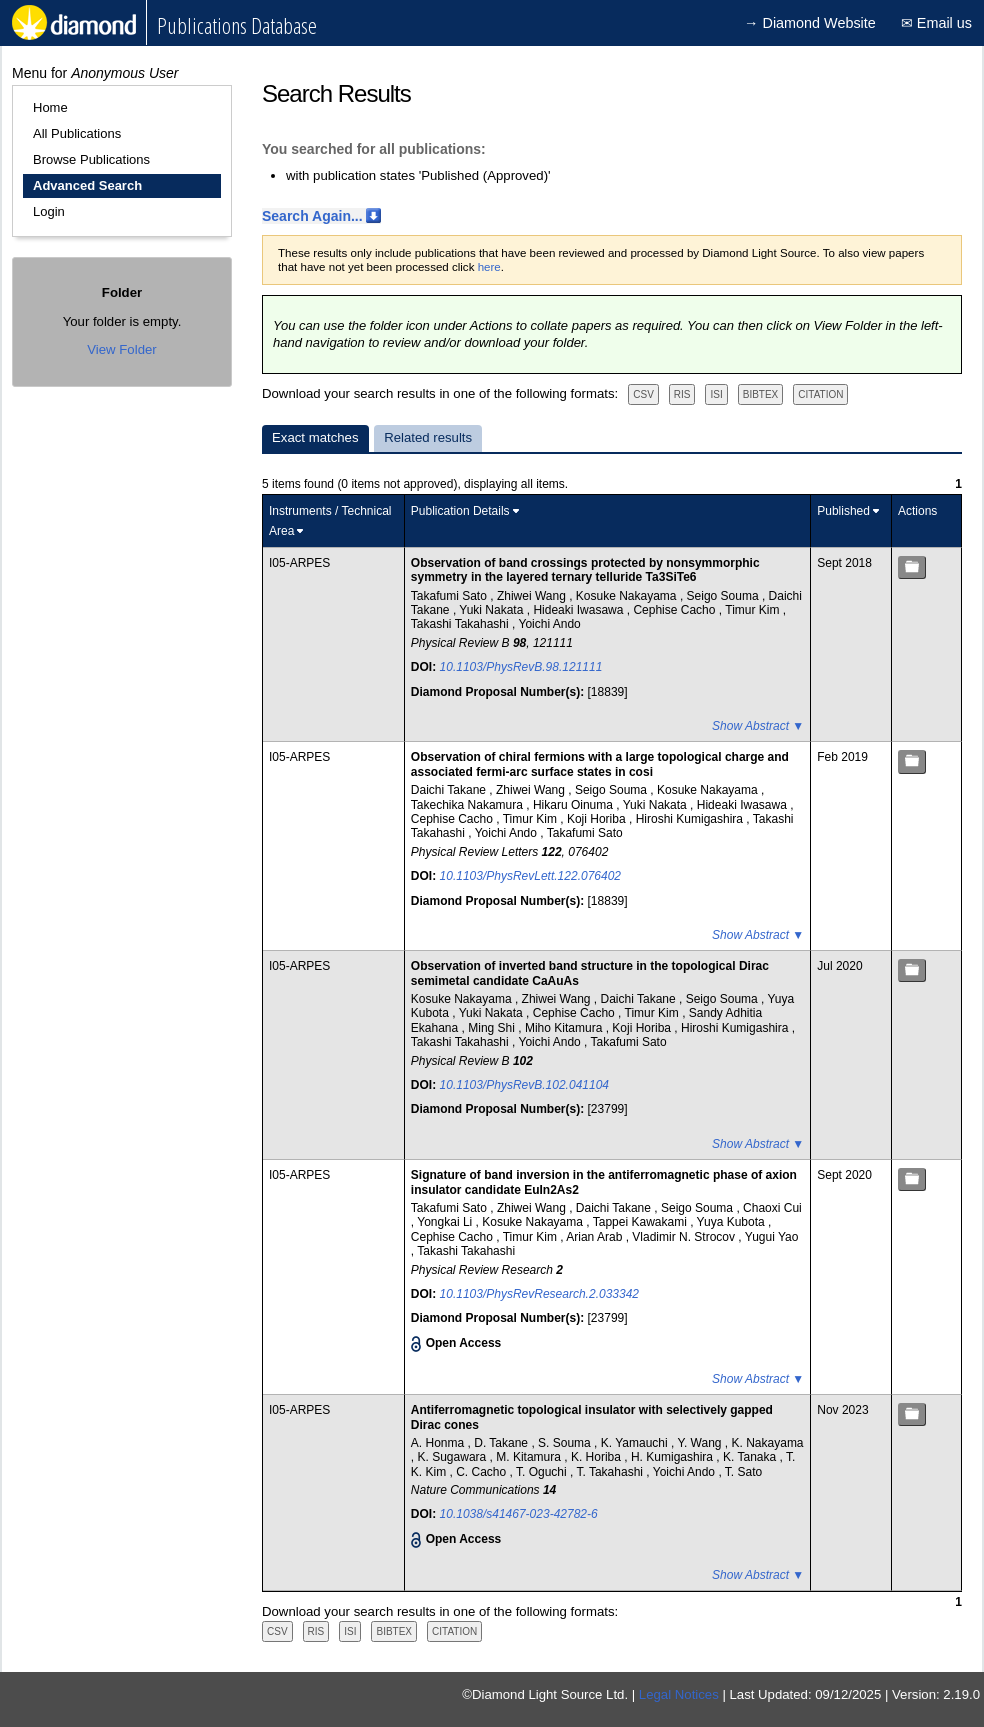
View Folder (121, 349)
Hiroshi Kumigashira (691, 819)
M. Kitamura (530, 1457)
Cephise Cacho (675, 610)
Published (843, 511)
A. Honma (439, 1443)
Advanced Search (87, 185)
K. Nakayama (768, 1443)
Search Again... (312, 216)
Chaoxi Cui (772, 1208)
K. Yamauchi (636, 1443)
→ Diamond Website (810, 23)
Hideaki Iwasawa (579, 610)
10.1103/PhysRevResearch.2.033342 (539, 1294)
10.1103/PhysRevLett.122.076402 (530, 876)
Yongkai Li (446, 1222)
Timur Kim (754, 610)
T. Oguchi (543, 1472)
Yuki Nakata (492, 610)
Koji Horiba (598, 819)
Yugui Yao (772, 1237)
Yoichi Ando (549, 624)
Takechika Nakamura (468, 805)
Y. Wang (700, 1443)
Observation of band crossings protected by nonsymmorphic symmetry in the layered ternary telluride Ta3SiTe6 (585, 570)
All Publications (77, 133)
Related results (428, 437)
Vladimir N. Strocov (685, 1237)
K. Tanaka (751, 1457)
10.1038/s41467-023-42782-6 (519, 1514)
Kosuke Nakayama (628, 596)
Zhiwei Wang (533, 596)
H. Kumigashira (673, 1457)
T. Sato (743, 1472)
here (489, 267)
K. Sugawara (454, 1457)
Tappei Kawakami (641, 1222)
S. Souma (566, 1443)
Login (49, 211)
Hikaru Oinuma (574, 805)
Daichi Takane (450, 790)
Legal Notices (679, 1694)
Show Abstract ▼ (758, 726)
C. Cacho (482, 1472)
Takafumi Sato (450, 596)
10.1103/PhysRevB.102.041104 (524, 1085)
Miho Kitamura (565, 1028)
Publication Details (460, 511)
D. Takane (502, 1443)
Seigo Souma (724, 596)
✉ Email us (936, 23)
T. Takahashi (611, 1472)
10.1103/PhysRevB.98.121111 (521, 667)
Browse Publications (91, 159)
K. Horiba (597, 1457)
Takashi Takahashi (461, 624)
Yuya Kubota (732, 1222)
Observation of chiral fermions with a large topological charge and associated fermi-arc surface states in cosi (600, 764)
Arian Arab (595, 1237)
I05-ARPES (299, 563)
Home (50, 107)
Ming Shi (493, 1028)
